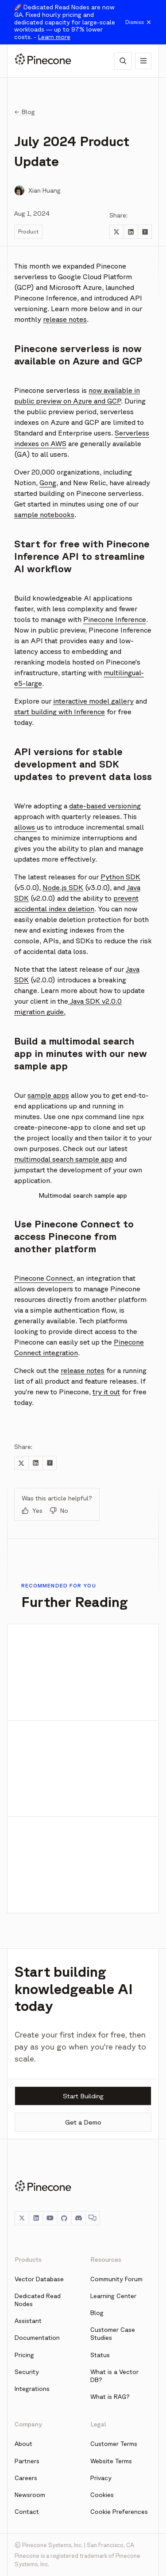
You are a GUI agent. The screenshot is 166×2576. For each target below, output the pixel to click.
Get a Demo (83, 2122)
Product (28, 231)
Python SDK (120, 877)
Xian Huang (44, 190)
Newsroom (30, 2494)
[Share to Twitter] (116, 232)
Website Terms (111, 2461)
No (59, 1510)
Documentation (37, 2337)
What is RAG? (110, 2396)
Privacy (101, 2477)
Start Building (83, 2096)
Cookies (102, 2494)
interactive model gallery (93, 701)
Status (100, 2354)
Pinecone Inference (114, 619)
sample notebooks (44, 514)
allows (25, 827)
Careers (26, 2477)
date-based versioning (105, 806)
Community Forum (116, 2279)
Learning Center (113, 2295)
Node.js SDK (62, 887)
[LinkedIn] (36, 2218)
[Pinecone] (43, 61)
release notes (65, 319)
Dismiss (138, 22)
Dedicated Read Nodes (38, 2299)
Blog (97, 2312)
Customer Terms (113, 2443)
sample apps (48, 1095)
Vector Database (39, 2279)
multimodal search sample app (63, 1159)
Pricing (24, 2354)
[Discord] (78, 2218)
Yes (32, 1510)
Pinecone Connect (43, 1278)
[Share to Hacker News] (145, 232)
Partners (27, 2461)
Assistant (28, 2320)
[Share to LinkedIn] (131, 232)
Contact (27, 2511)
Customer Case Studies (112, 2333)
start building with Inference (59, 712)
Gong (47, 483)
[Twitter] (22, 2218)
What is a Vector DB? (114, 2375)
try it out (106, 1392)
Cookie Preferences (119, 2511)
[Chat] (92, 2218)
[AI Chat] (122, 61)
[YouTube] (50, 2218)
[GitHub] (64, 2218)
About (23, 2443)
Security (27, 2371)
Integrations (32, 2388)
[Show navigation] (143, 61)
